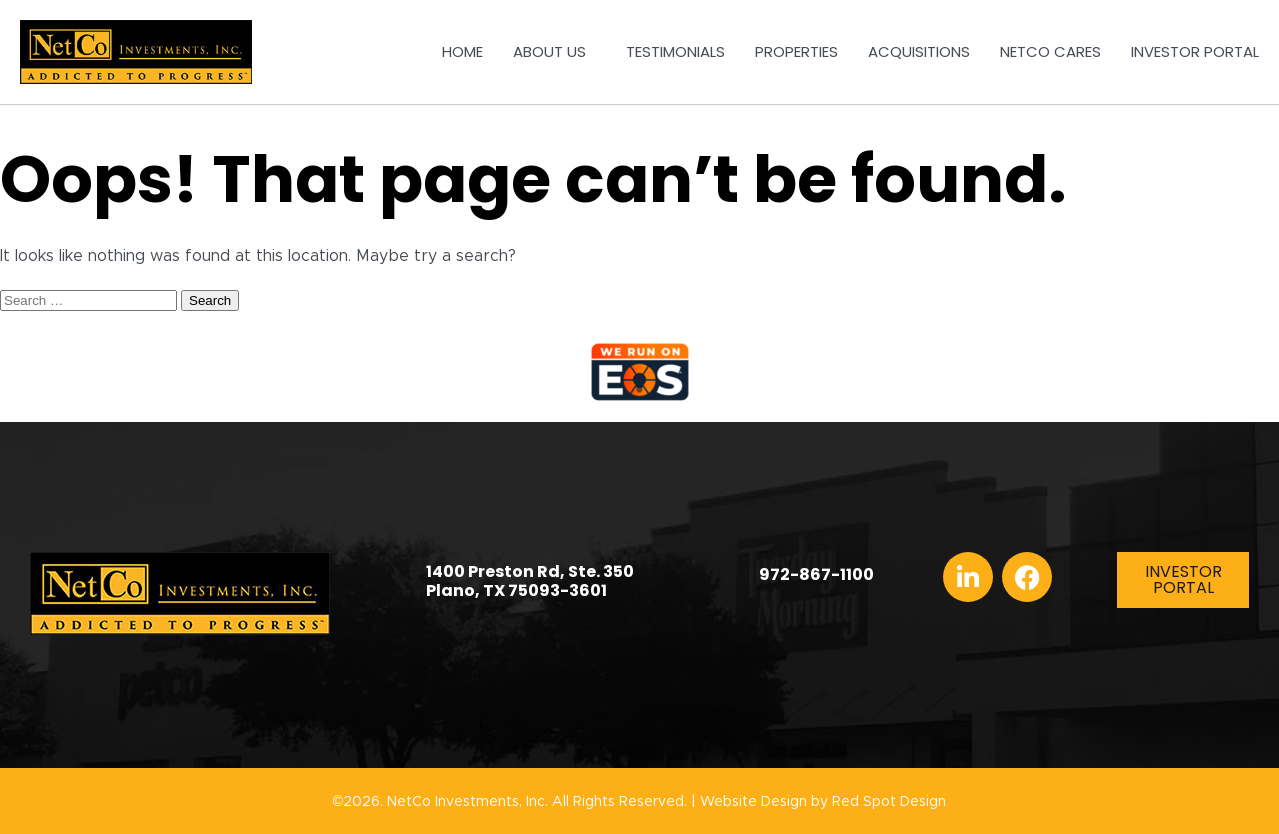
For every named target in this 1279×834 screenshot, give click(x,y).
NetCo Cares (1050, 51)
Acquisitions (919, 51)
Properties (796, 51)
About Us (554, 51)
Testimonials (675, 51)
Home (462, 51)
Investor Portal (1195, 51)
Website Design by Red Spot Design (823, 802)
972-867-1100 (816, 574)
